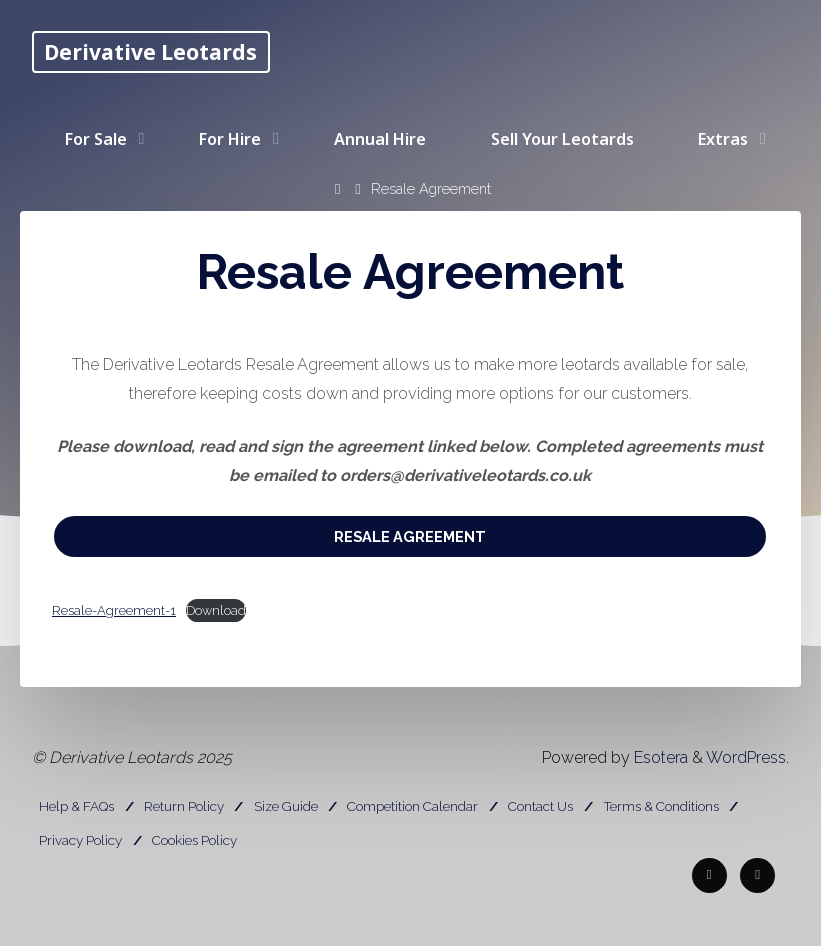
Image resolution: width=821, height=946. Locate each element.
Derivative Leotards (150, 52)
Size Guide (286, 806)
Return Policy (184, 806)
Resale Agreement (411, 536)
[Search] (319, 224)
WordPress (746, 757)
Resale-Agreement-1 (114, 610)
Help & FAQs (76, 806)
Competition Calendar (412, 806)
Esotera (659, 757)
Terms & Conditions (661, 806)
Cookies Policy (194, 840)
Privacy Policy (80, 840)
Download (216, 610)
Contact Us (540, 806)
